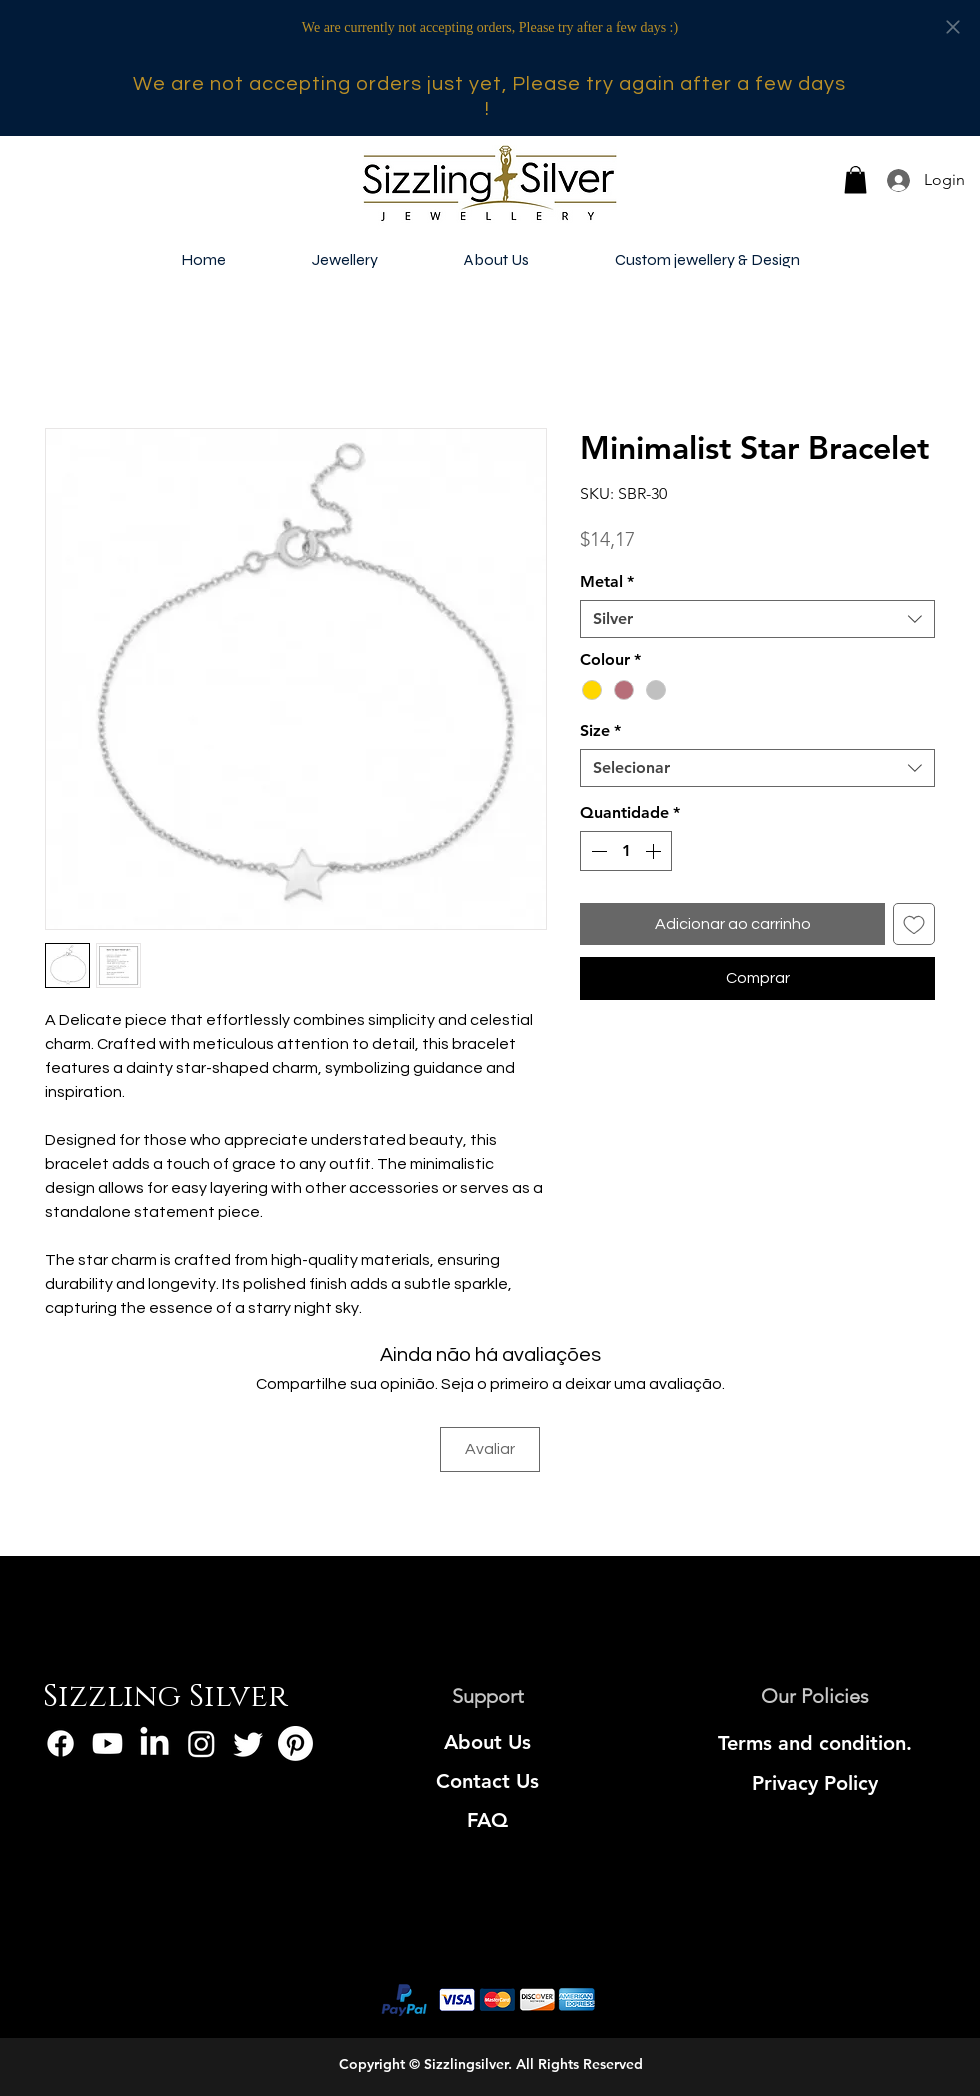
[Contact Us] (487, 1781)
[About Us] (487, 1742)
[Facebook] (60, 1743)
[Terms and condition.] (814, 1743)
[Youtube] (107, 1743)
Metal (607, 581)
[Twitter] (248, 1743)
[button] (855, 179)
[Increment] (655, 851)
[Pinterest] (295, 1743)
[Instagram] (201, 1743)
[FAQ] (487, 1820)
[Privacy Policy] (814, 1783)
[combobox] (757, 619)
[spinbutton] (626, 851)
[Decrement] (597, 851)
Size (600, 730)
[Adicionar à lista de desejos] (914, 924)
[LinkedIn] (154, 1743)
